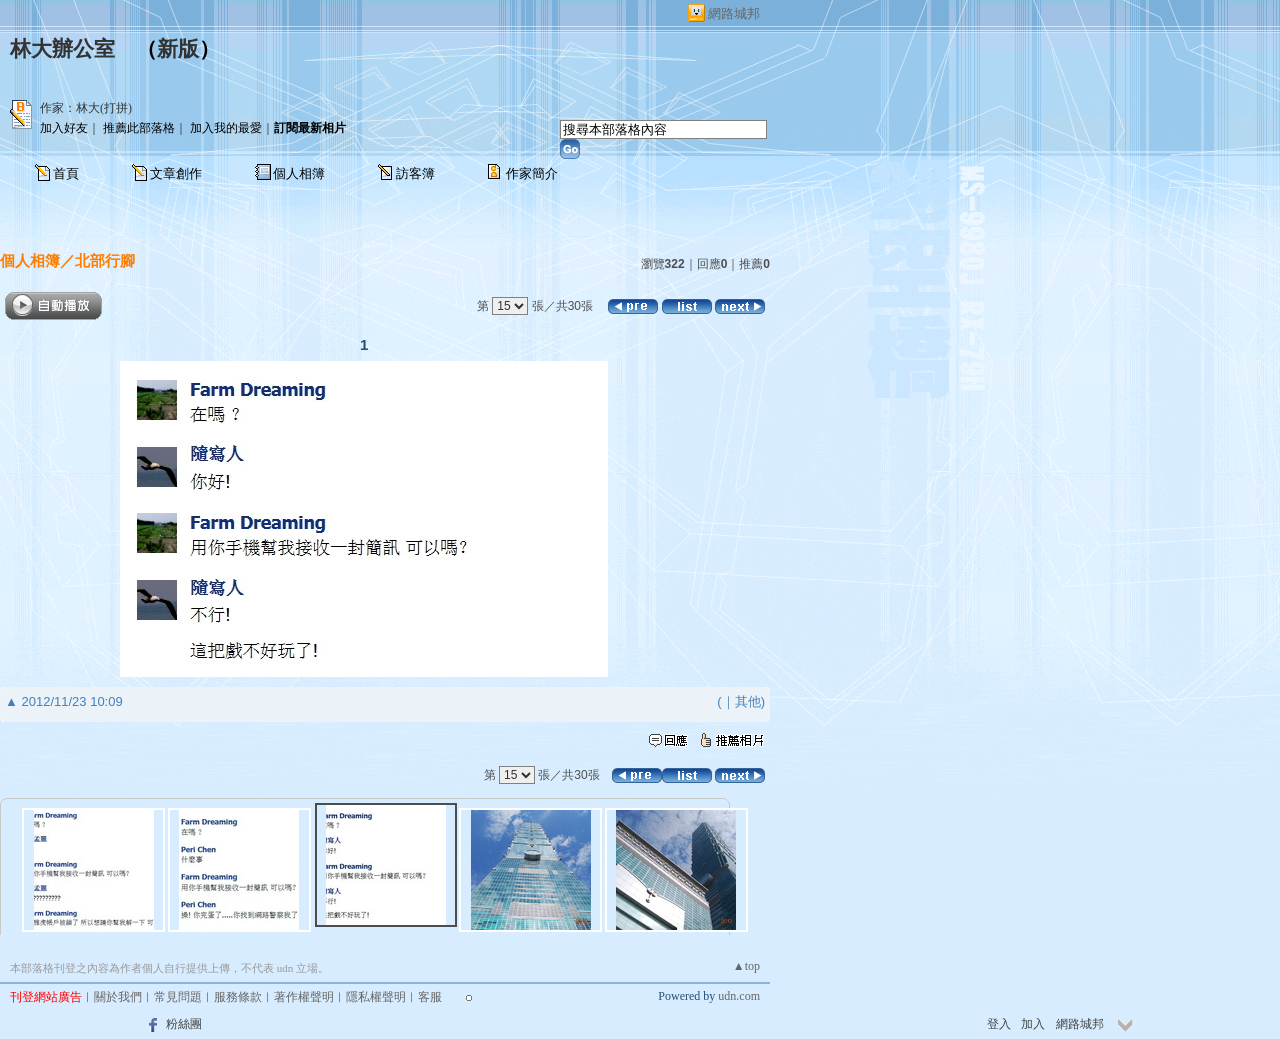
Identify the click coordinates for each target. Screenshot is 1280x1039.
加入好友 (64, 128)
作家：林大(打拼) (86, 108)
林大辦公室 (62, 49)
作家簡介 (532, 173)
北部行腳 (105, 260)
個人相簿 (299, 173)
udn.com (739, 996)
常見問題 (178, 997)
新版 (178, 49)
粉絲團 (184, 1024)
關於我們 (118, 997)
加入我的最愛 (226, 128)
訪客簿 (415, 173)
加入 (1033, 1024)
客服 (430, 997)
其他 (748, 701)
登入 (999, 1024)
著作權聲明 (304, 997)
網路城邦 (734, 13)
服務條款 (238, 997)
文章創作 (176, 173)
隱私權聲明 (376, 997)
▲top (746, 966)
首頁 (66, 173)
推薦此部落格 (139, 128)
